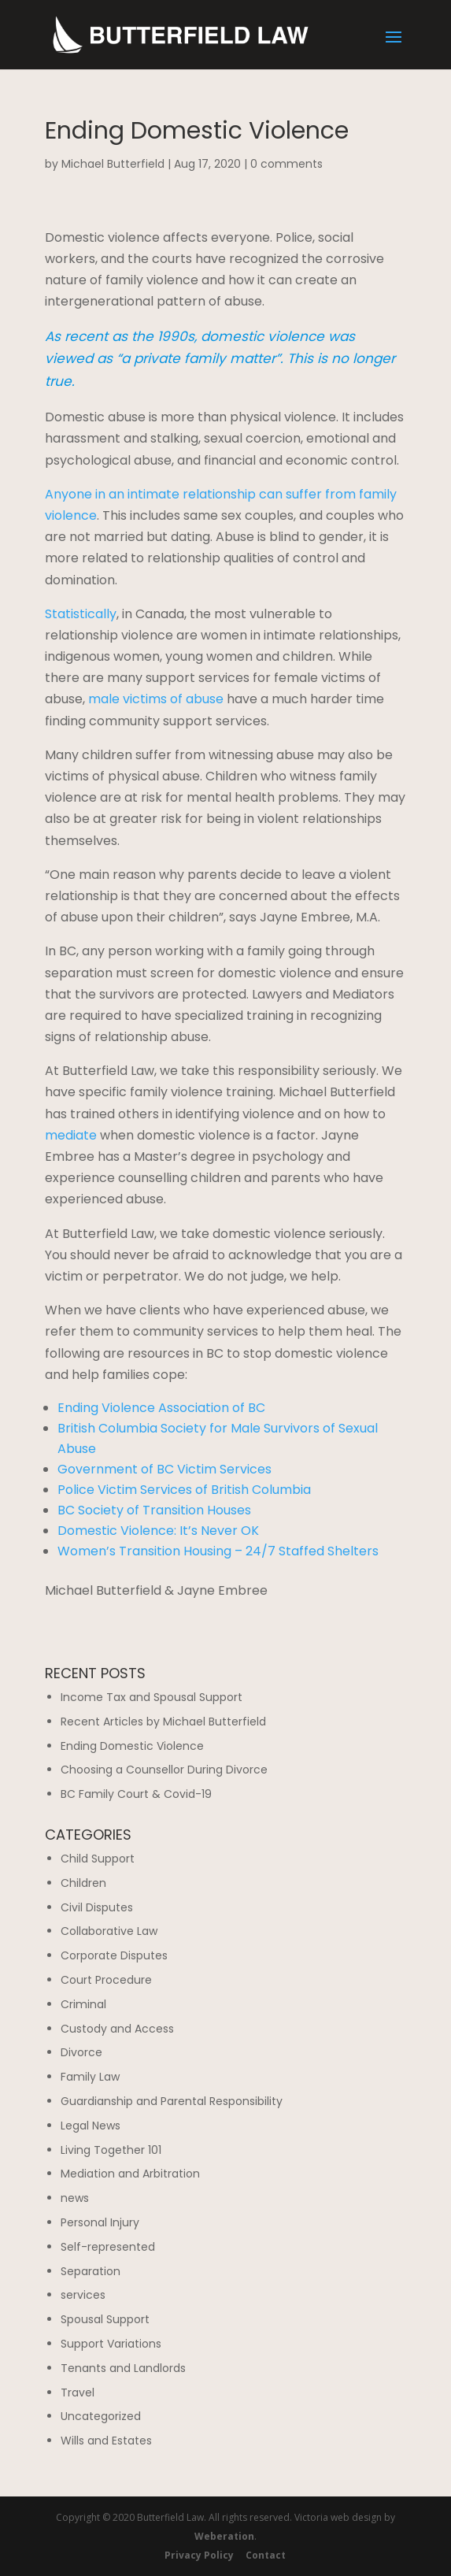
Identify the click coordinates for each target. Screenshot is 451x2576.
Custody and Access (117, 2029)
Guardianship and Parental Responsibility (172, 2101)
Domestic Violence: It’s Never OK (158, 1531)
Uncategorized (101, 2416)
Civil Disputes (97, 1907)
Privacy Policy (199, 2555)
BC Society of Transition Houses (154, 1510)
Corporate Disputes (114, 1955)
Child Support (98, 1858)
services (83, 2295)
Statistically (80, 614)
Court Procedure (106, 1980)
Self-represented (108, 2247)
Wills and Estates (106, 2440)
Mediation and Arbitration (130, 2173)
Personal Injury (100, 2222)
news (75, 2198)
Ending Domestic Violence (132, 1746)
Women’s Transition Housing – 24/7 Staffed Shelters (218, 1551)
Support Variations (111, 2344)
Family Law (90, 2077)
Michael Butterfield (113, 164)
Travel (77, 2392)
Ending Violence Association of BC (161, 1408)
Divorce (81, 2052)
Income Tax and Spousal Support (151, 1697)
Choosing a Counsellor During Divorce (164, 1769)
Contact (266, 2555)
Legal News (90, 2125)
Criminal (83, 2004)
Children (83, 1883)
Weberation (224, 2536)
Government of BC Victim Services (164, 1469)
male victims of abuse (156, 699)
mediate (71, 1135)
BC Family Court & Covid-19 (136, 1794)
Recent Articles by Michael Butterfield (163, 1721)
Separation (90, 2271)
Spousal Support (105, 2319)
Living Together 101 (111, 2150)
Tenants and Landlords (123, 2368)
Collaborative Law (109, 1931)
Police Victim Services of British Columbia (184, 1490)
